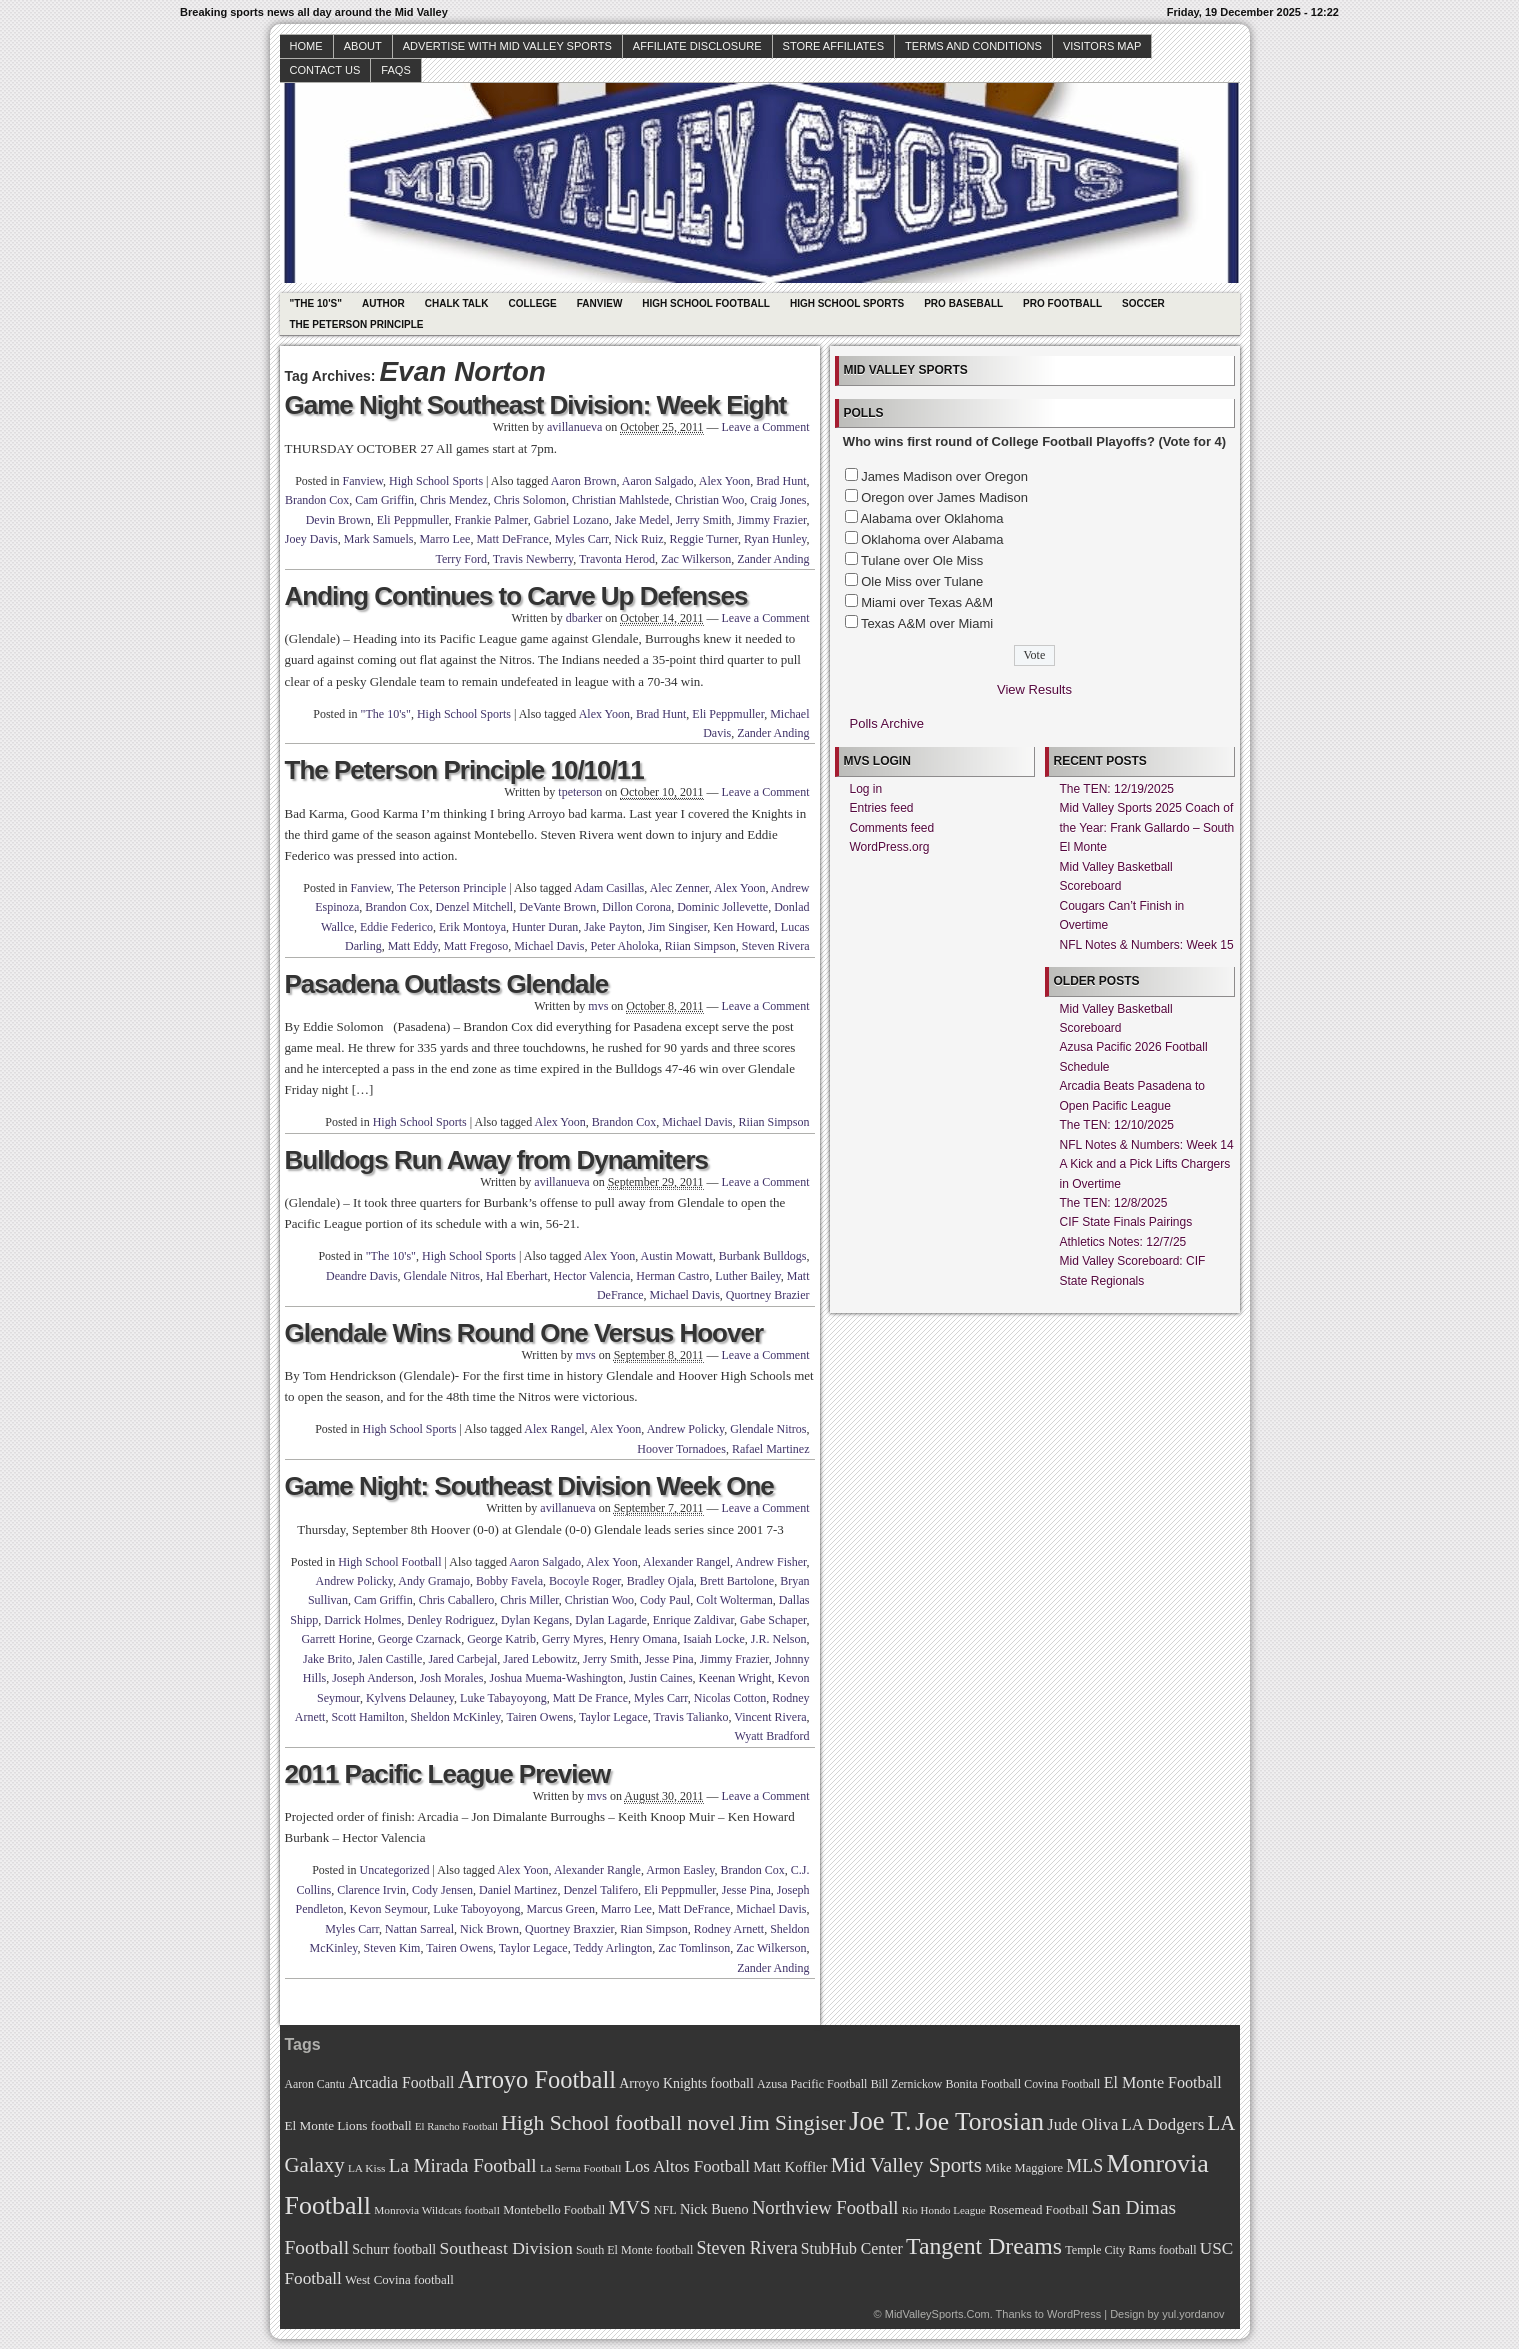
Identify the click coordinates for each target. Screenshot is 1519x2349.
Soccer (1143, 303)
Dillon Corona (636, 907)
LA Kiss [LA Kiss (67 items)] (367, 2168)
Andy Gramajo (434, 1581)
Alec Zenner (679, 888)
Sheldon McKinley (455, 1717)
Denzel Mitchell (475, 907)
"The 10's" (316, 303)
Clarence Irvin (371, 1890)
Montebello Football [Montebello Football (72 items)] (554, 2210)
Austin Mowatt (676, 1256)
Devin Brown (338, 520)
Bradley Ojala (660, 1581)
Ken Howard (744, 927)
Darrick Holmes (362, 1620)
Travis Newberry (533, 559)
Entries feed (882, 808)
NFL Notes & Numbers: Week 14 (1147, 1145)
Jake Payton (613, 927)
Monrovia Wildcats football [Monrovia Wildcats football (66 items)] (437, 2210)
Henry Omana (644, 1639)
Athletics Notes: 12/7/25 (1123, 1242)
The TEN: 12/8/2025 (1114, 1203)
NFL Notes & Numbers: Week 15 (1147, 945)
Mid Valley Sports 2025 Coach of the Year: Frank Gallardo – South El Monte (1147, 827)
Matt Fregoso (476, 946)
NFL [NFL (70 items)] (665, 2210)
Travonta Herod (617, 559)
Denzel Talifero (600, 1890)
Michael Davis (549, 946)
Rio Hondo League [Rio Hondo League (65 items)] (944, 2210)
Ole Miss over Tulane (922, 581)
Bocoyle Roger (585, 1581)
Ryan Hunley (775, 539)
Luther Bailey (748, 1276)
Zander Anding (773, 559)
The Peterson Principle (357, 324)
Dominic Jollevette (722, 907)
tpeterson (580, 792)
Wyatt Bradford (772, 1736)
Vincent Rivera (770, 1717)
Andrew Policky (686, 1429)
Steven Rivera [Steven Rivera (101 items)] (747, 2248)
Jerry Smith (704, 520)
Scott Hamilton (367, 1717)
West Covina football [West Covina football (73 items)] (399, 2280)
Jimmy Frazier (771, 520)
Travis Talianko (691, 1717)
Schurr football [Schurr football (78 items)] (394, 2249)
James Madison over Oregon (944, 476)
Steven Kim (391, 1948)
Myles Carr (582, 539)
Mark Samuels (379, 539)
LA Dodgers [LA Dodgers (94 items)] (1162, 2124)
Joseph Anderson (373, 1678)
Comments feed (892, 828)
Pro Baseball (963, 303)
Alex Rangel (554, 1429)
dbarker (584, 618)
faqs (395, 70)
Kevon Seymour (388, 1909)
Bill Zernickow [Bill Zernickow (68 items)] (906, 2084)
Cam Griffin (384, 500)
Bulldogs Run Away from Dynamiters (497, 1160)
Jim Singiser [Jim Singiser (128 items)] (792, 2123)
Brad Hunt (781, 481)
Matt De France (590, 1698)
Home (306, 46)
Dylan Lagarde (611, 1620)
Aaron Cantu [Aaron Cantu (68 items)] (315, 2084)
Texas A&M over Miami (927, 623)
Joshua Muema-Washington (556, 1678)
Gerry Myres (573, 1639)
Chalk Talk (457, 303)
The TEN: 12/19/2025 (1117, 789)
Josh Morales (452, 1678)
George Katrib (501, 1639)
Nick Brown (489, 1929)
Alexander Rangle (597, 1870)
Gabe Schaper (773, 1620)
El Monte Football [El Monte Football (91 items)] (1163, 2082)
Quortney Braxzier (569, 1929)
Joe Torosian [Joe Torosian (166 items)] (979, 2121)
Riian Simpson (700, 946)
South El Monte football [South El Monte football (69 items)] (634, 2250)
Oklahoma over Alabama (932, 539)
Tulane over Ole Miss (922, 560)
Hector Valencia (592, 1276)
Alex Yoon (724, 481)
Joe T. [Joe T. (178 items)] (880, 2121)
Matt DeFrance (512, 539)
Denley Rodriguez (451, 1620)
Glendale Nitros (442, 1276)
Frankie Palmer (491, 520)
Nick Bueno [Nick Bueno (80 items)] (714, 2209)
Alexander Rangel (686, 1562)
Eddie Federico (396, 927)
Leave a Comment (766, 427)
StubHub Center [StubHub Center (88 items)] (852, 2248)
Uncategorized (395, 1870)
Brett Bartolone (737, 1581)
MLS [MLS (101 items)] (1084, 2166)
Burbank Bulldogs (763, 1256)
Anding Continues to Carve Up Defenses (516, 596)
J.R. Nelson (779, 1639)
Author (383, 303)
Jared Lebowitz (540, 1659)
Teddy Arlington (612, 1948)
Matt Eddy (413, 946)
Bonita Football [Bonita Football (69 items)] (983, 2084)
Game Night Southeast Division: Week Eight (536, 405)
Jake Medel (642, 520)
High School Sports (847, 303)
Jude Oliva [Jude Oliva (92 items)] (1082, 2124)
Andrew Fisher (770, 1562)
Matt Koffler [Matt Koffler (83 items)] (790, 2167)
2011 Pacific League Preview (448, 1774)
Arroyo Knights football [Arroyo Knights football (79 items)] (686, 2083)
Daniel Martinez (518, 1890)
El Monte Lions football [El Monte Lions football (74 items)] (348, 2125)
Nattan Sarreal (419, 1929)
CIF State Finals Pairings (1126, 1222)
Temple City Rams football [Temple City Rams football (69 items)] (1130, 2250)
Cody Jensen (442, 1890)
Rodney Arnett (729, 1929)
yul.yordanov (1193, 2314)
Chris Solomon (530, 500)
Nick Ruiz (639, 539)
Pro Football (1062, 303)
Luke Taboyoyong (476, 1909)
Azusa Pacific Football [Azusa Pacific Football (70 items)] (812, 2084)
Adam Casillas (609, 888)
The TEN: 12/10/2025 (1117, 1125)
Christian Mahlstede (620, 500)
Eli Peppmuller (413, 520)
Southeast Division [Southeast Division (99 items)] (506, 2248)
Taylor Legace (613, 1717)
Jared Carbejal (462, 1659)
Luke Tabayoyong (503, 1698)
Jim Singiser (677, 927)
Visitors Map (1102, 46)
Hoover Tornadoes (681, 1449)
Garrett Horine (336, 1639)
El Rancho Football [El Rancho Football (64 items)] (456, 2126)
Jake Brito (327, 1659)
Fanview (600, 303)
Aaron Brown (584, 481)
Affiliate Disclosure (697, 46)
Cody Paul (665, 1600)
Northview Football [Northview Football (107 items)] (825, 2207)
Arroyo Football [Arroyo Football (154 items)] (537, 2079)
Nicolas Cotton (730, 1698)
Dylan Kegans (535, 1620)
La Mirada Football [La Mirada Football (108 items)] (463, 2165)
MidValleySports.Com (937, 2314)
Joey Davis (311, 539)
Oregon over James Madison (944, 497)
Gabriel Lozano (571, 520)
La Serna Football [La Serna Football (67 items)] (581, 2168)
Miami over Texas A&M (927, 602)
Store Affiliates (834, 46)
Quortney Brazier (768, 1295)
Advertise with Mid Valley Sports (507, 46)
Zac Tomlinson (694, 1948)
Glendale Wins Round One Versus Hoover (524, 1333)
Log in (866, 789)
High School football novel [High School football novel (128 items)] (618, 2123)
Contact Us (325, 70)
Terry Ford (460, 559)
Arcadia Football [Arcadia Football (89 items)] (401, 2082)
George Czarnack (419, 1639)
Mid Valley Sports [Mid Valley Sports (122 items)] (906, 2165)
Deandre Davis (362, 1276)
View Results (1034, 689)
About (363, 46)
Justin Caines (661, 1678)
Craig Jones (778, 500)
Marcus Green (561, 1909)
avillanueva (574, 427)
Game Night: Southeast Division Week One (529, 1486)
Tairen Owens (539, 1717)
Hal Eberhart (517, 1276)
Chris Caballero (457, 1600)
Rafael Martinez (771, 1449)
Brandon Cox (317, 500)
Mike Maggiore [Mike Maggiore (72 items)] (1024, 2168)
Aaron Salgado (658, 481)
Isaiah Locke (714, 1639)
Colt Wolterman (734, 1600)
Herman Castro (672, 1276)
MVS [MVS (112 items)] (630, 2207)
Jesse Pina (669, 1659)
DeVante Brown (557, 907)
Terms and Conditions (973, 46)
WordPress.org (890, 847)
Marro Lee (444, 539)
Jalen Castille (390, 1659)
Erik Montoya (472, 927)
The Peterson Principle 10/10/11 (464, 770)
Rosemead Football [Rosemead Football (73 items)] (1038, 2210)
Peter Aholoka (625, 946)
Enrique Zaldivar (693, 1620)
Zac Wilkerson (696, 559)
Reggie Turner (704, 539)
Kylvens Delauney (410, 1698)
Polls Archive (887, 723)
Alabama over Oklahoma (931, 518)
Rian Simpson (654, 1929)
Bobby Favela (509, 1581)
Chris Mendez (454, 500)
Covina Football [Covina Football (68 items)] (1062, 2084)
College (532, 303)
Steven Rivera (776, 946)
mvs (598, 1006)
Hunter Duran (545, 927)
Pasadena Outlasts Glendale (447, 984)
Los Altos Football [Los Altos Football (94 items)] (687, 2166)
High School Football (706, 303)
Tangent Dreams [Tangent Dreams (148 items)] (984, 2246)
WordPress (1074, 2314)
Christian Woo (709, 500)
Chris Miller (529, 1600)
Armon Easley (680, 1870)
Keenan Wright (735, 1678)
